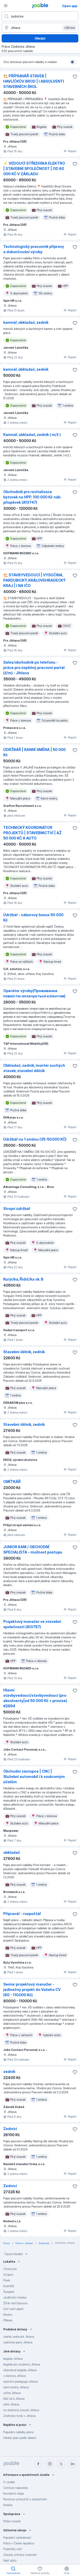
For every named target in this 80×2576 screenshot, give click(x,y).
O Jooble (9, 2482)
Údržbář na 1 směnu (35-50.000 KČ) (34, 1139)
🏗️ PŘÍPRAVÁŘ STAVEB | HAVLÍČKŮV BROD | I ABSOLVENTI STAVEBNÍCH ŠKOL (33, 81)
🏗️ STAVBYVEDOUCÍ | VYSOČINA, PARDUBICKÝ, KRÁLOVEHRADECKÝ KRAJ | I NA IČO (34, 580)
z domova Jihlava (14, 2376)
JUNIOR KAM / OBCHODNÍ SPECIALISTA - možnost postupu (32, 1549)
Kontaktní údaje (13, 2493)
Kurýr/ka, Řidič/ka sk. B (23, 1279)
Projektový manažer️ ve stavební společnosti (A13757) (32, 1624)
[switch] (73, 62)
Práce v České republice (18, 2543)
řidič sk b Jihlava (14, 2398)
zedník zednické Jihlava (18, 2336)
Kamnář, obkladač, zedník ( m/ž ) (32, 434)
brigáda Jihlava (13, 2358)
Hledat (40, 38)
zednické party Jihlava (17, 2342)
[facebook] (38, 2464)
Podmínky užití (12, 2549)
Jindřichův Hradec (15, 2297)
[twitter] (61, 2464)
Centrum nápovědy (15, 2488)
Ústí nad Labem (13, 2309)
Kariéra (7, 2505)
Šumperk (8, 2291)
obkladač (11, 1852)
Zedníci (10, 2129)
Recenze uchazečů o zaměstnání (25, 2499)
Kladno (7, 2314)
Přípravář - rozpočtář (22, 1914)
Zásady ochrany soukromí (20, 2554)
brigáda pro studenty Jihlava (21, 2364)
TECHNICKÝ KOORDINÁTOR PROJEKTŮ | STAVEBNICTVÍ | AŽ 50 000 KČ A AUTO (32, 832)
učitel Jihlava (12, 2393)
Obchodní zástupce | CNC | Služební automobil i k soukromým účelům (34, 1776)
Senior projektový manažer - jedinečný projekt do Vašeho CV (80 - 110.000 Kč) (32, 1989)
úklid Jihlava (11, 2404)
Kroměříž (8, 2286)
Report (70, 151)
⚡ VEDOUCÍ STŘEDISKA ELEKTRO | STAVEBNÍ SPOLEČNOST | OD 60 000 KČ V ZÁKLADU (34, 168)
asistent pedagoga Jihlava (20, 2381)
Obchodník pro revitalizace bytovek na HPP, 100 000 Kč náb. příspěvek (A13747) (32, 497)
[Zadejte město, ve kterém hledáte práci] (40, 28)
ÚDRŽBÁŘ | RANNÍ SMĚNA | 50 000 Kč (34, 752)
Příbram (7, 2320)
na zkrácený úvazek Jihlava (21, 2410)
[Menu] (6, 6)
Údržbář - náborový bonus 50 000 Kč (33, 917)
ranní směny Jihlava (16, 2387)
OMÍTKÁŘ (12, 1481)
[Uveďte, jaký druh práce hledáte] (40, 16)
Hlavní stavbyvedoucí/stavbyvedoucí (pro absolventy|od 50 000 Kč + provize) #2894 (35, 1698)
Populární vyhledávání (17, 2537)
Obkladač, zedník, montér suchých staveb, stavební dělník (34, 1068)
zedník (9, 2071)
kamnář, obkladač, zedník (25, 322)
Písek (6, 2280)
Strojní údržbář (16, 1208)
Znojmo (8, 2274)
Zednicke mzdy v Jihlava (19, 2415)
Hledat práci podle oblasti (19, 2438)
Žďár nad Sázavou (15, 2303)
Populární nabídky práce (18, 2432)
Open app (69, 6)
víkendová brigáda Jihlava (20, 2370)
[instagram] (50, 2464)
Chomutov (10, 2269)
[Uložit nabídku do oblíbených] (75, 76)
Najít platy (10, 2560)
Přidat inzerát (12, 2521)
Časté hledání (16, 2254)
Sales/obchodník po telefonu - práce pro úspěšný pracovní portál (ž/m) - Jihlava (34, 667)
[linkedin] (73, 2464)
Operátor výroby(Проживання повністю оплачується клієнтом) (34, 993)
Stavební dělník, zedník (24, 1352)
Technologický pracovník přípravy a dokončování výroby (33, 249)
